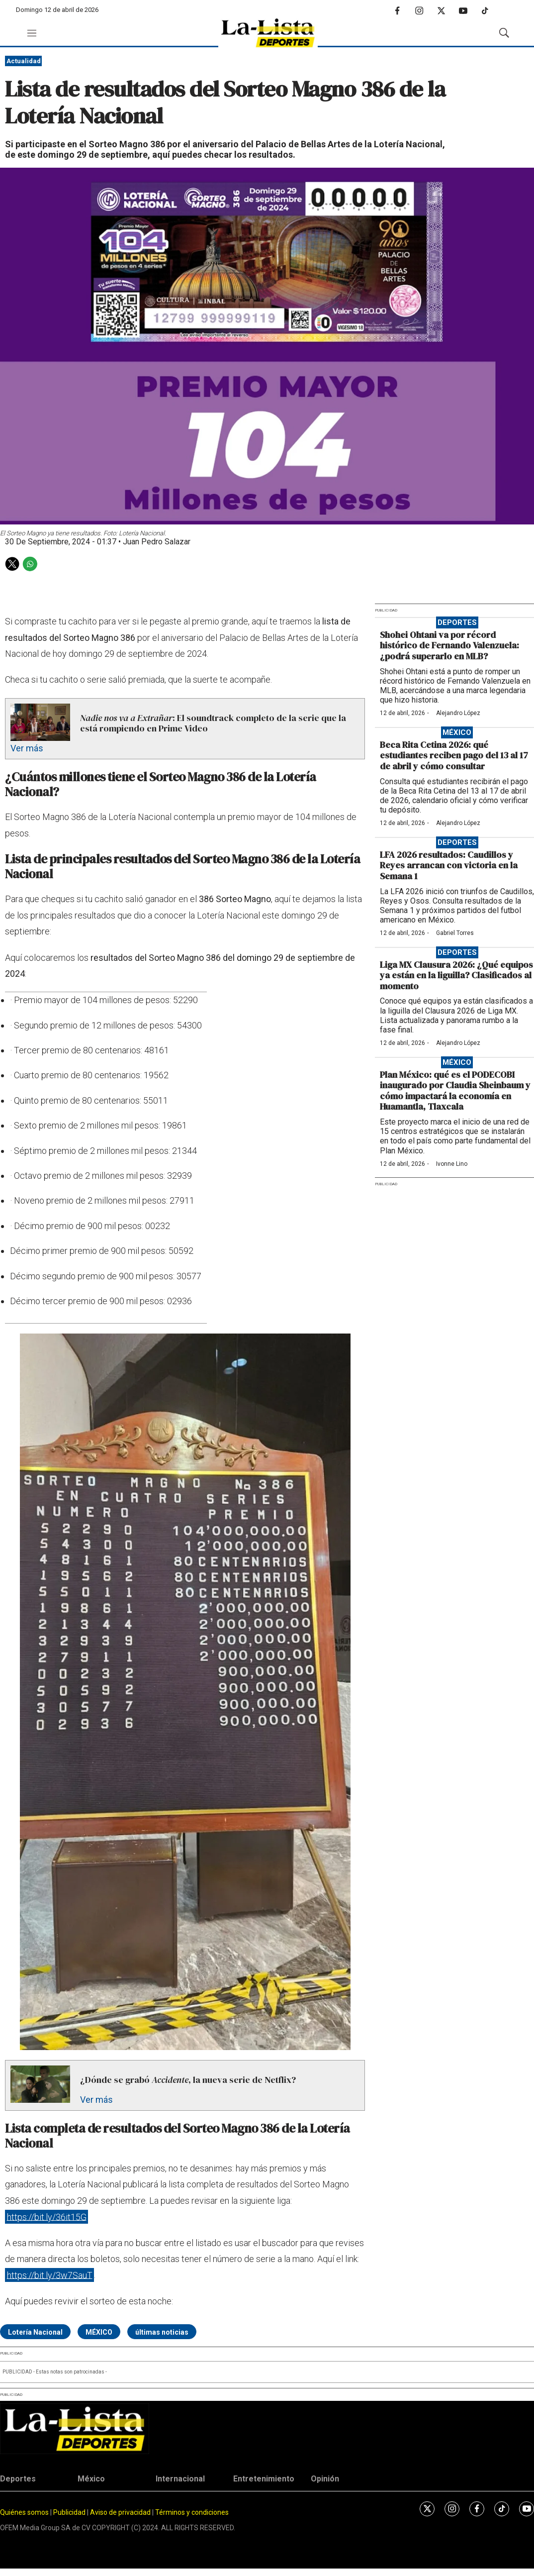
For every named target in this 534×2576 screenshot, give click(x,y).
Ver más (26, 748)
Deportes (457, 622)
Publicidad (70, 2512)
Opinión (325, 2478)
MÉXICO (99, 2332)
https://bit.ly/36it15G (47, 2216)
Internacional (180, 2478)
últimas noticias (161, 2332)
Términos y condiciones (192, 2512)
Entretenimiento (263, 2478)
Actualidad (23, 61)
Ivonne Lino (451, 1163)
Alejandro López (458, 713)
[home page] (268, 33)
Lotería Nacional (35, 2332)
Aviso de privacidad (120, 2512)
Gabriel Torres (455, 932)
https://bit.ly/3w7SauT (49, 2274)
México (457, 732)
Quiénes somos (24, 2512)
